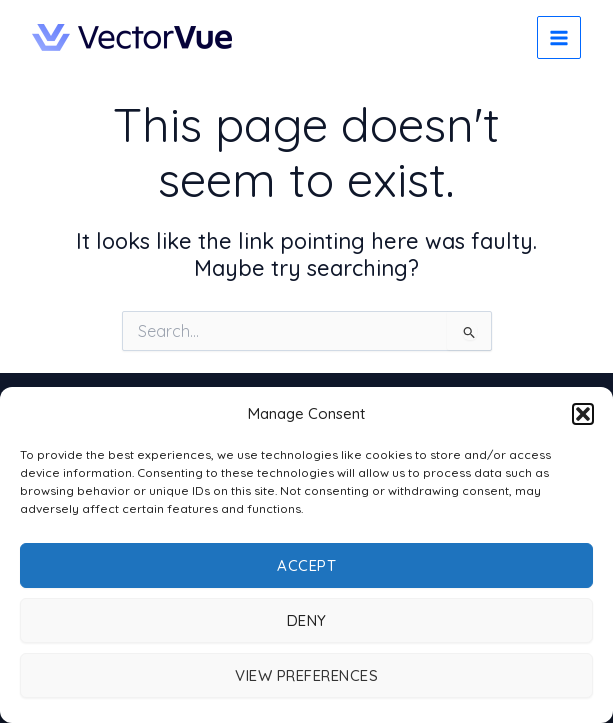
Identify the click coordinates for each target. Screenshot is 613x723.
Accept (306, 565)
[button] (583, 414)
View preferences (306, 675)
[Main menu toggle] (559, 38)
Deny (307, 620)
